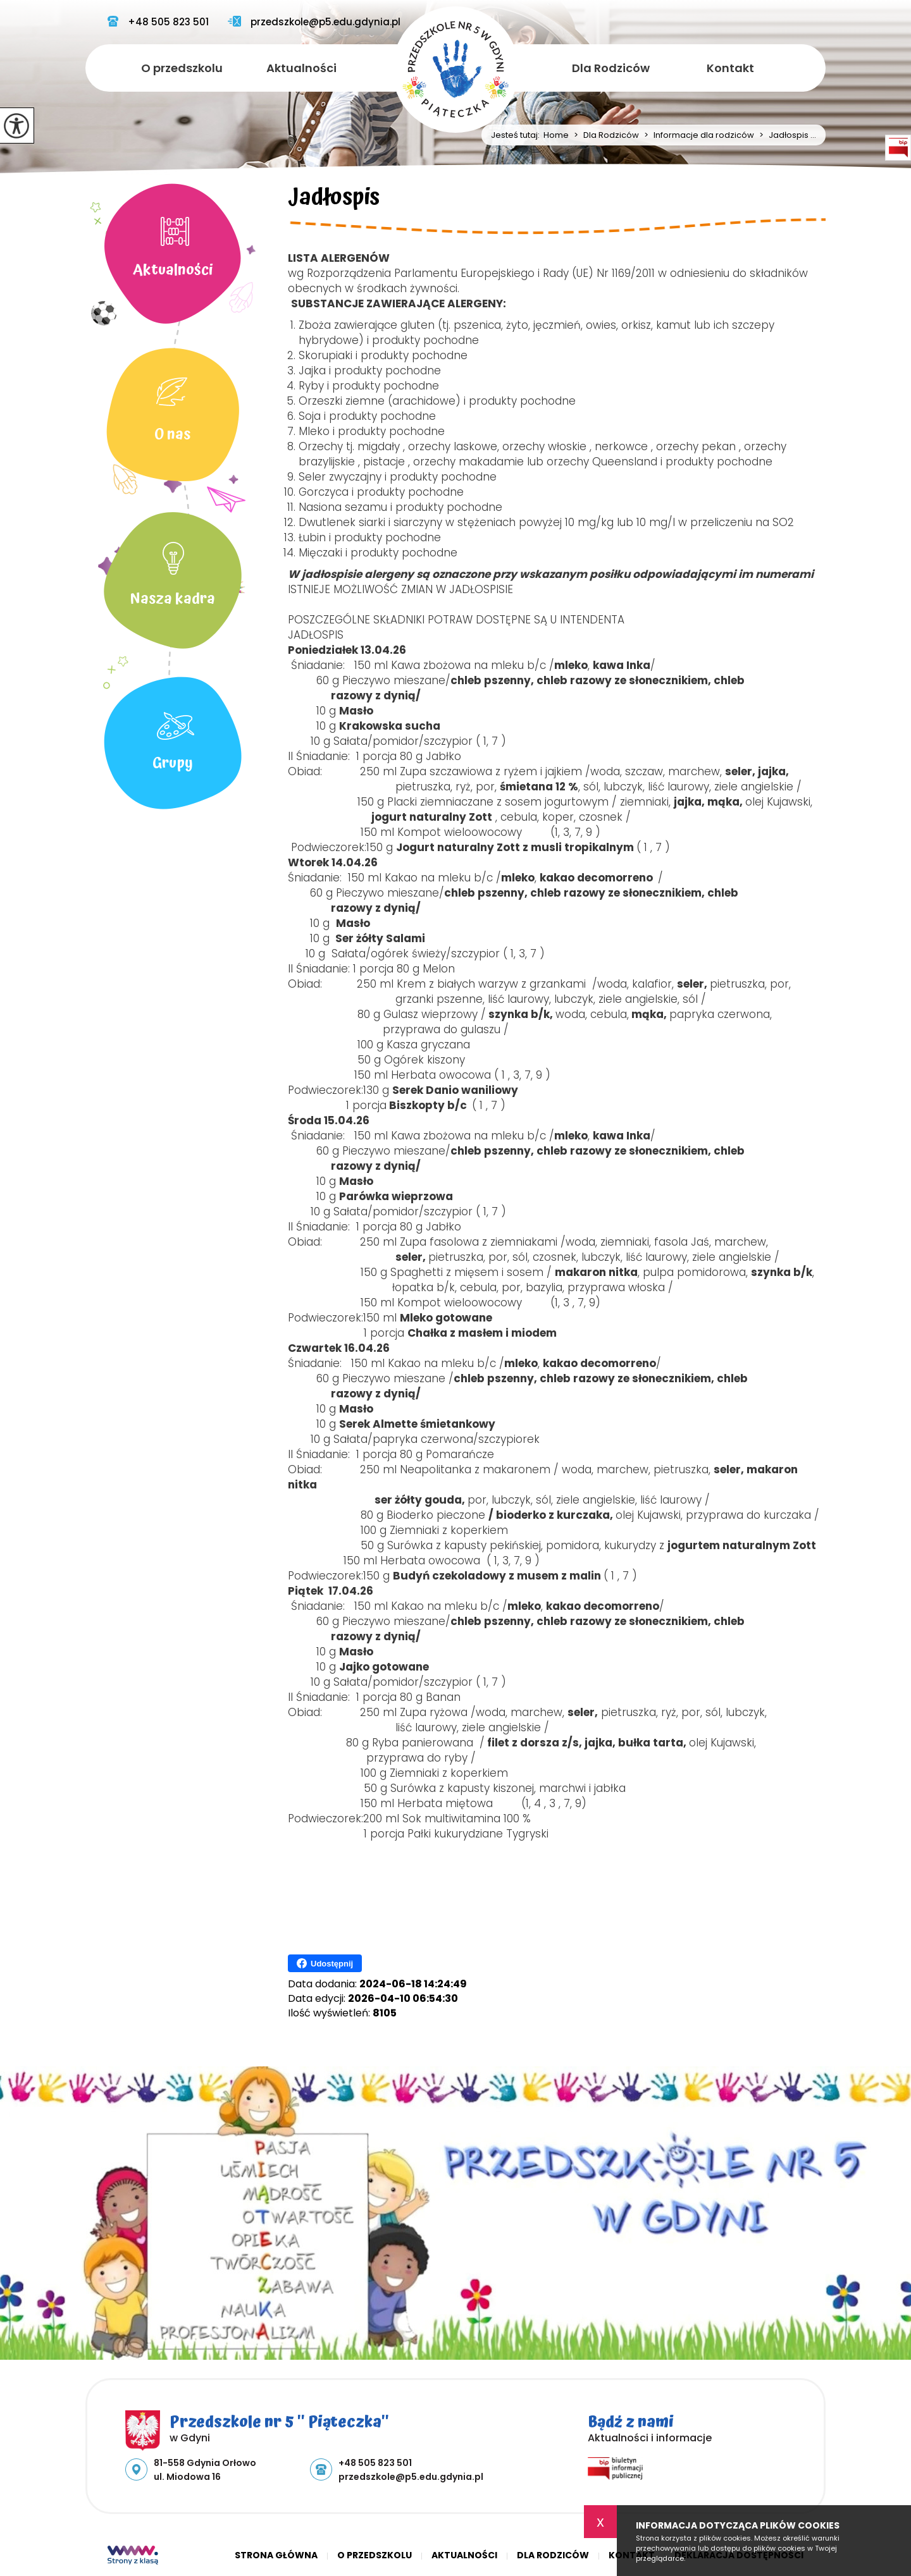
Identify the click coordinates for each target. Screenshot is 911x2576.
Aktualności (301, 68)
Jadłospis (334, 199)
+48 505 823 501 (158, 22)
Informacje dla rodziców (696, 135)
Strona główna (276, 2555)
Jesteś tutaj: (517, 135)
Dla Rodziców (611, 68)
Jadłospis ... (785, 135)
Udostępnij (325, 1963)
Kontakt (730, 68)
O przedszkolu (182, 68)
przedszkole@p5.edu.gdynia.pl (314, 22)
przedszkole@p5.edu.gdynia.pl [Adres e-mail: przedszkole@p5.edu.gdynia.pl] (410, 2476)
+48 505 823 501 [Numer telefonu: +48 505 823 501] (375, 2462)
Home (556, 135)
